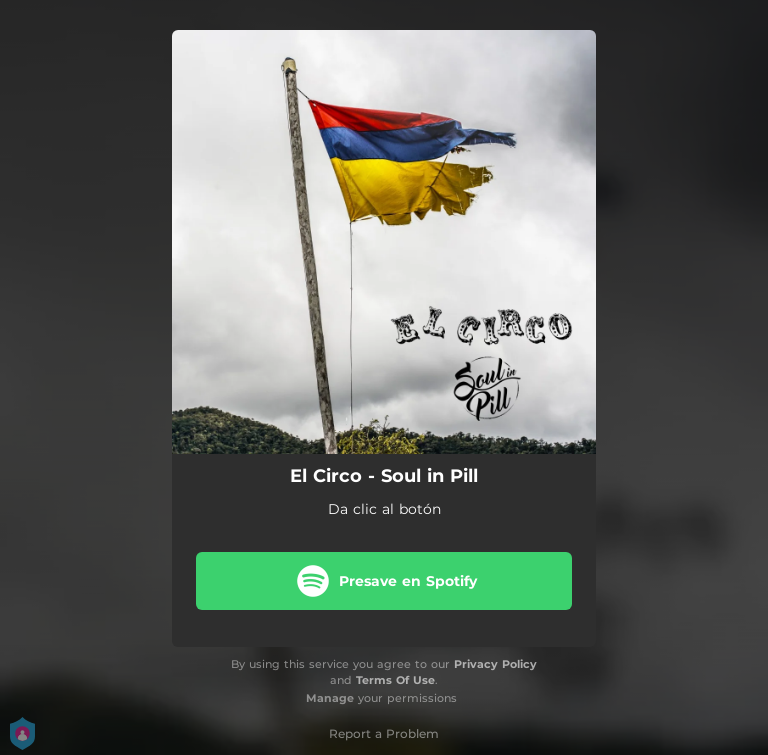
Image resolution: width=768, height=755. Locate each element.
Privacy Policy (495, 664)
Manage (330, 698)
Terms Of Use (395, 680)
